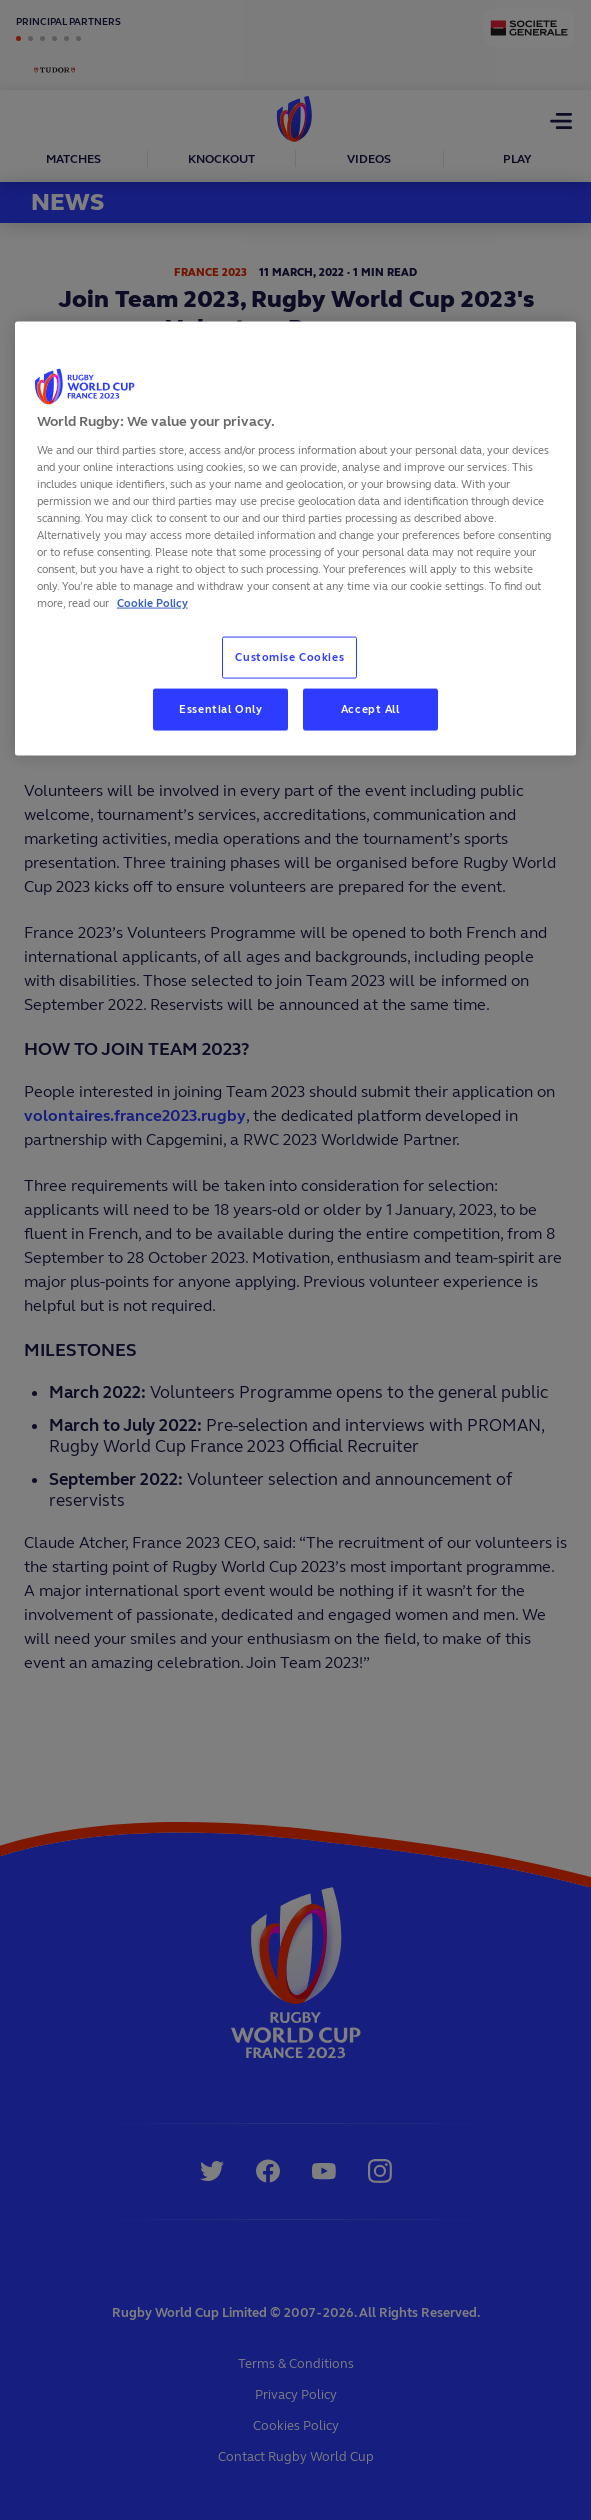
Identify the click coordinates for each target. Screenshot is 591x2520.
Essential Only (220, 709)
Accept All (370, 709)
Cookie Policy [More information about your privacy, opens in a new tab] (152, 603)
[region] (295, 539)
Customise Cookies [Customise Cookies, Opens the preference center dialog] (289, 657)
